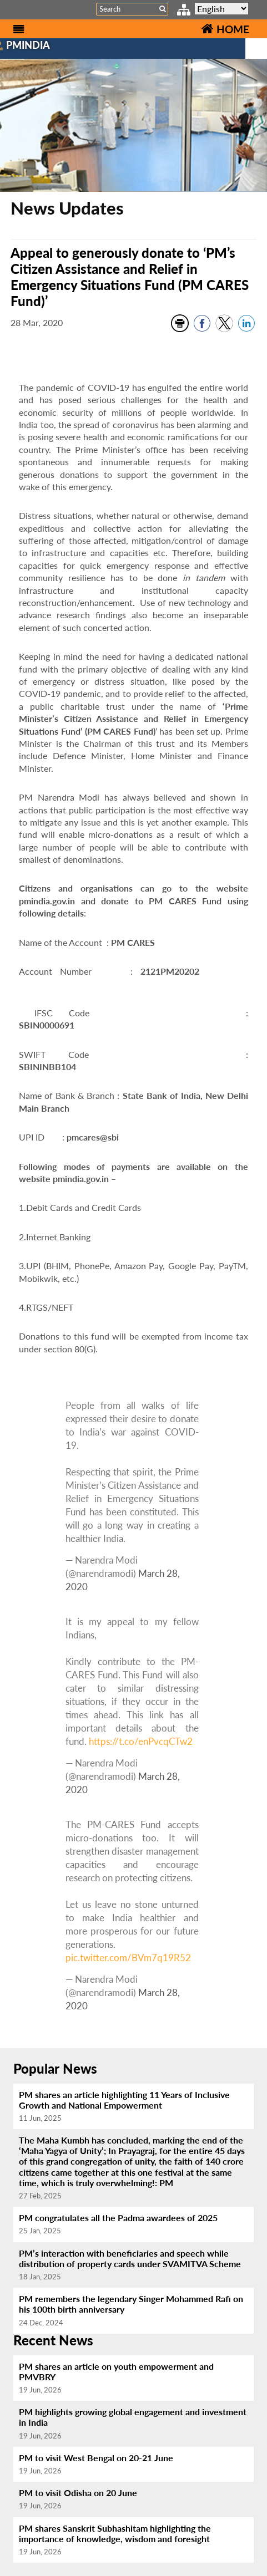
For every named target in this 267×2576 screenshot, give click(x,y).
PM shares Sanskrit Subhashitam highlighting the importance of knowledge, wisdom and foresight (115, 2533)
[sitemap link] (183, 11)
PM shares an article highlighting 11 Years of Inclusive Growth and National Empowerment (124, 2099)
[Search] (132, 9)
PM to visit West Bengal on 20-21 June (96, 2457)
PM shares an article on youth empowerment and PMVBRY (116, 2371)
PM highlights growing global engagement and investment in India (132, 2416)
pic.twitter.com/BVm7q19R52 (128, 1957)
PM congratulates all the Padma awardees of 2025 (118, 2217)
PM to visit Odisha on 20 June (78, 2492)
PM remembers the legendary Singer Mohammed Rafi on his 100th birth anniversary (131, 2303)
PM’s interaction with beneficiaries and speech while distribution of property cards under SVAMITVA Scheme (130, 2258)
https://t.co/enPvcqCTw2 (141, 1741)
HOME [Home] (225, 28)
